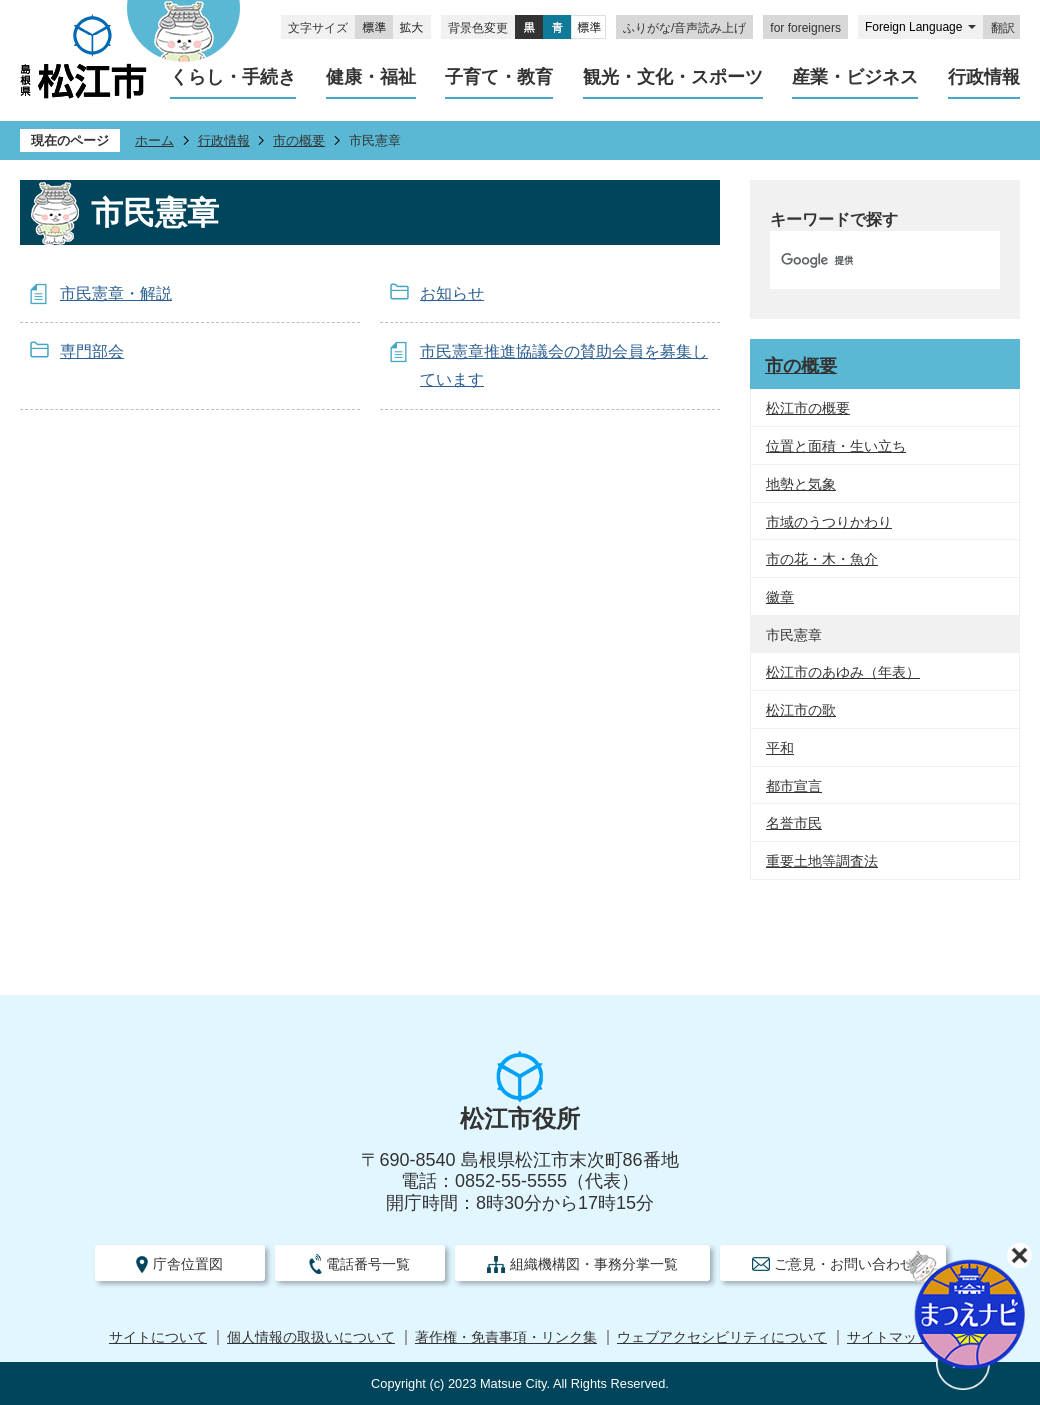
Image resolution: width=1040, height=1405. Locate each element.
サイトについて (158, 1337)
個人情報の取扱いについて (311, 1337)
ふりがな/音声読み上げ (684, 28)
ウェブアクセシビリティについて (722, 1337)
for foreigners (805, 28)
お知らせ (452, 293)
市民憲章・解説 (116, 293)
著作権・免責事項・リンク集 (506, 1337)
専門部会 (92, 351)
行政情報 (224, 140)
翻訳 (1003, 28)
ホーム (154, 140)
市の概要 (299, 140)
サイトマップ (889, 1337)
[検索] (864, 260)
